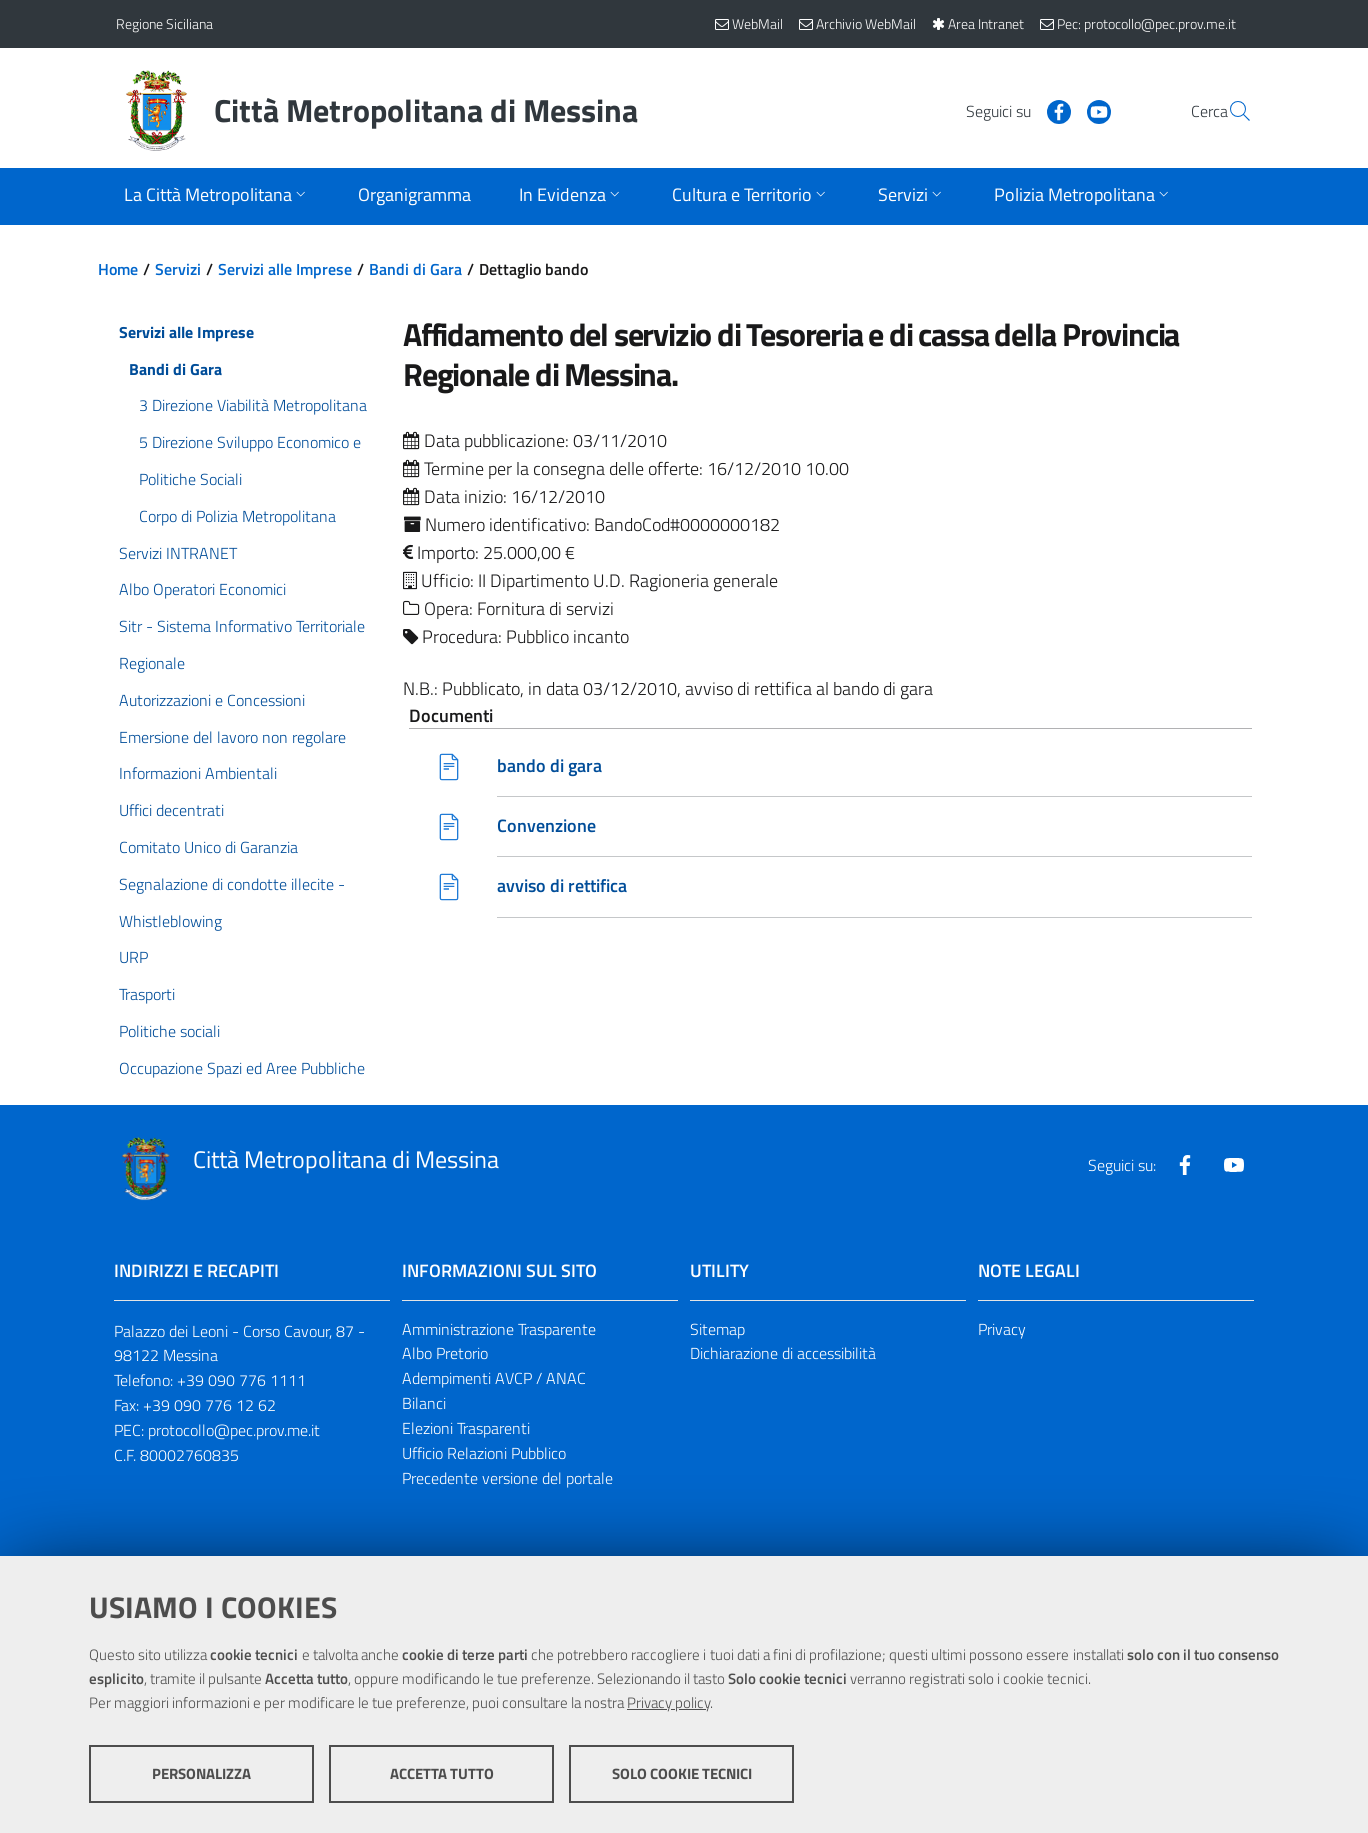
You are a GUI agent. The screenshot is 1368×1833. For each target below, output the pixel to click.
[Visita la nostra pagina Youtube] (1051, 110)
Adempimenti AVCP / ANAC (494, 1378)
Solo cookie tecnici (682, 1773)
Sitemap (717, 1329)
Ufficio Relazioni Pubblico (484, 1453)
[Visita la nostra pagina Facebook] (1011, 110)
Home (118, 269)
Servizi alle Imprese (285, 269)
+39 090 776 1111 (241, 1380)
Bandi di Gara (415, 269)
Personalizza (201, 1773)
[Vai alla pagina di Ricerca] (1228, 111)
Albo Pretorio (445, 1353)
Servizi (178, 269)
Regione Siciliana (164, 23)
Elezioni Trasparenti (466, 1428)
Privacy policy (668, 1702)
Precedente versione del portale (507, 1478)
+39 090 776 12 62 (209, 1405)
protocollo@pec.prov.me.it (234, 1430)
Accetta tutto (442, 1773)
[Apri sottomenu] (217, 196)
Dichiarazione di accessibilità (783, 1353)
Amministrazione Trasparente (499, 1329)
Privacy (1002, 1329)
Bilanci (424, 1403)
